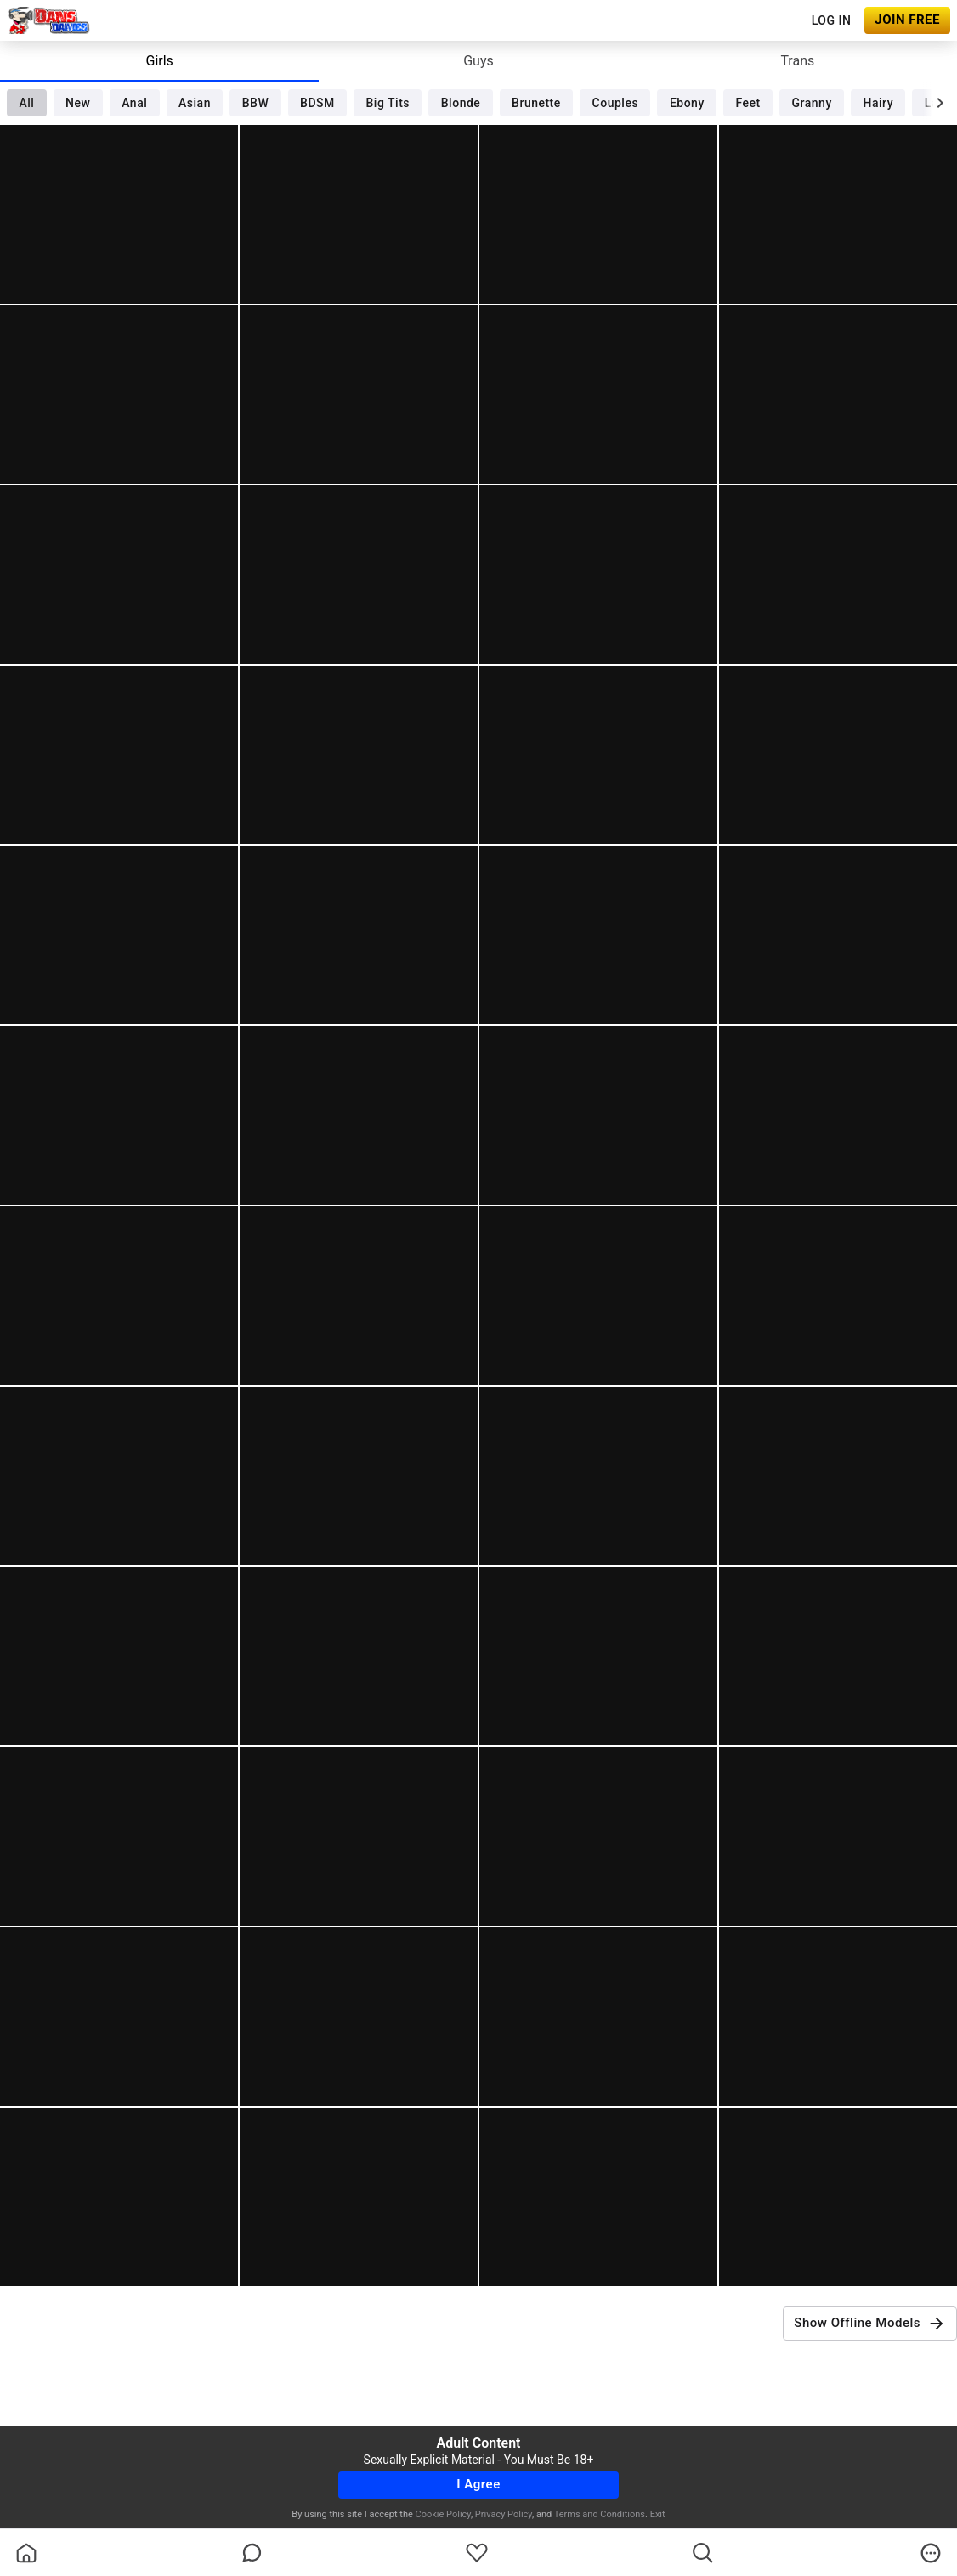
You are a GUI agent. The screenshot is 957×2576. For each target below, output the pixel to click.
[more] (930, 2553)
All (26, 103)
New (77, 103)
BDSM (317, 103)
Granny (812, 103)
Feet (748, 103)
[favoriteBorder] (477, 2553)
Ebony (687, 103)
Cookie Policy (443, 2514)
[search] (702, 2553)
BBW (255, 103)
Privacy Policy (503, 2514)
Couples (615, 103)
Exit (657, 2514)
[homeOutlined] (26, 2553)
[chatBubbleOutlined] (252, 2552)
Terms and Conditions (599, 2514)
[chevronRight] (940, 103)
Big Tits (388, 103)
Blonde (461, 103)
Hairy (878, 103)
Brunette (536, 103)
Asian (194, 103)
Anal (134, 103)
